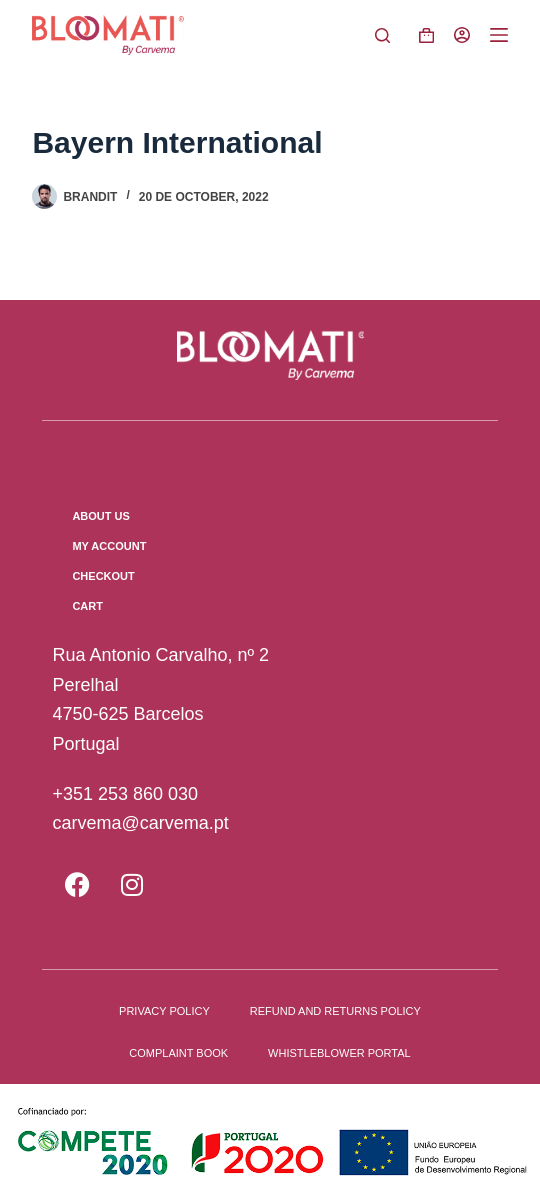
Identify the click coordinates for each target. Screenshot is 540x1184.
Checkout (103, 576)
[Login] (462, 35)
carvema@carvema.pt (140, 823)
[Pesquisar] (382, 35)
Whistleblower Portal (339, 1053)
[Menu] (499, 35)
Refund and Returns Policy (335, 1011)
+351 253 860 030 (125, 794)
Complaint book (178, 1053)
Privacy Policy (164, 1011)
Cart (87, 606)
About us (100, 516)
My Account (109, 546)
